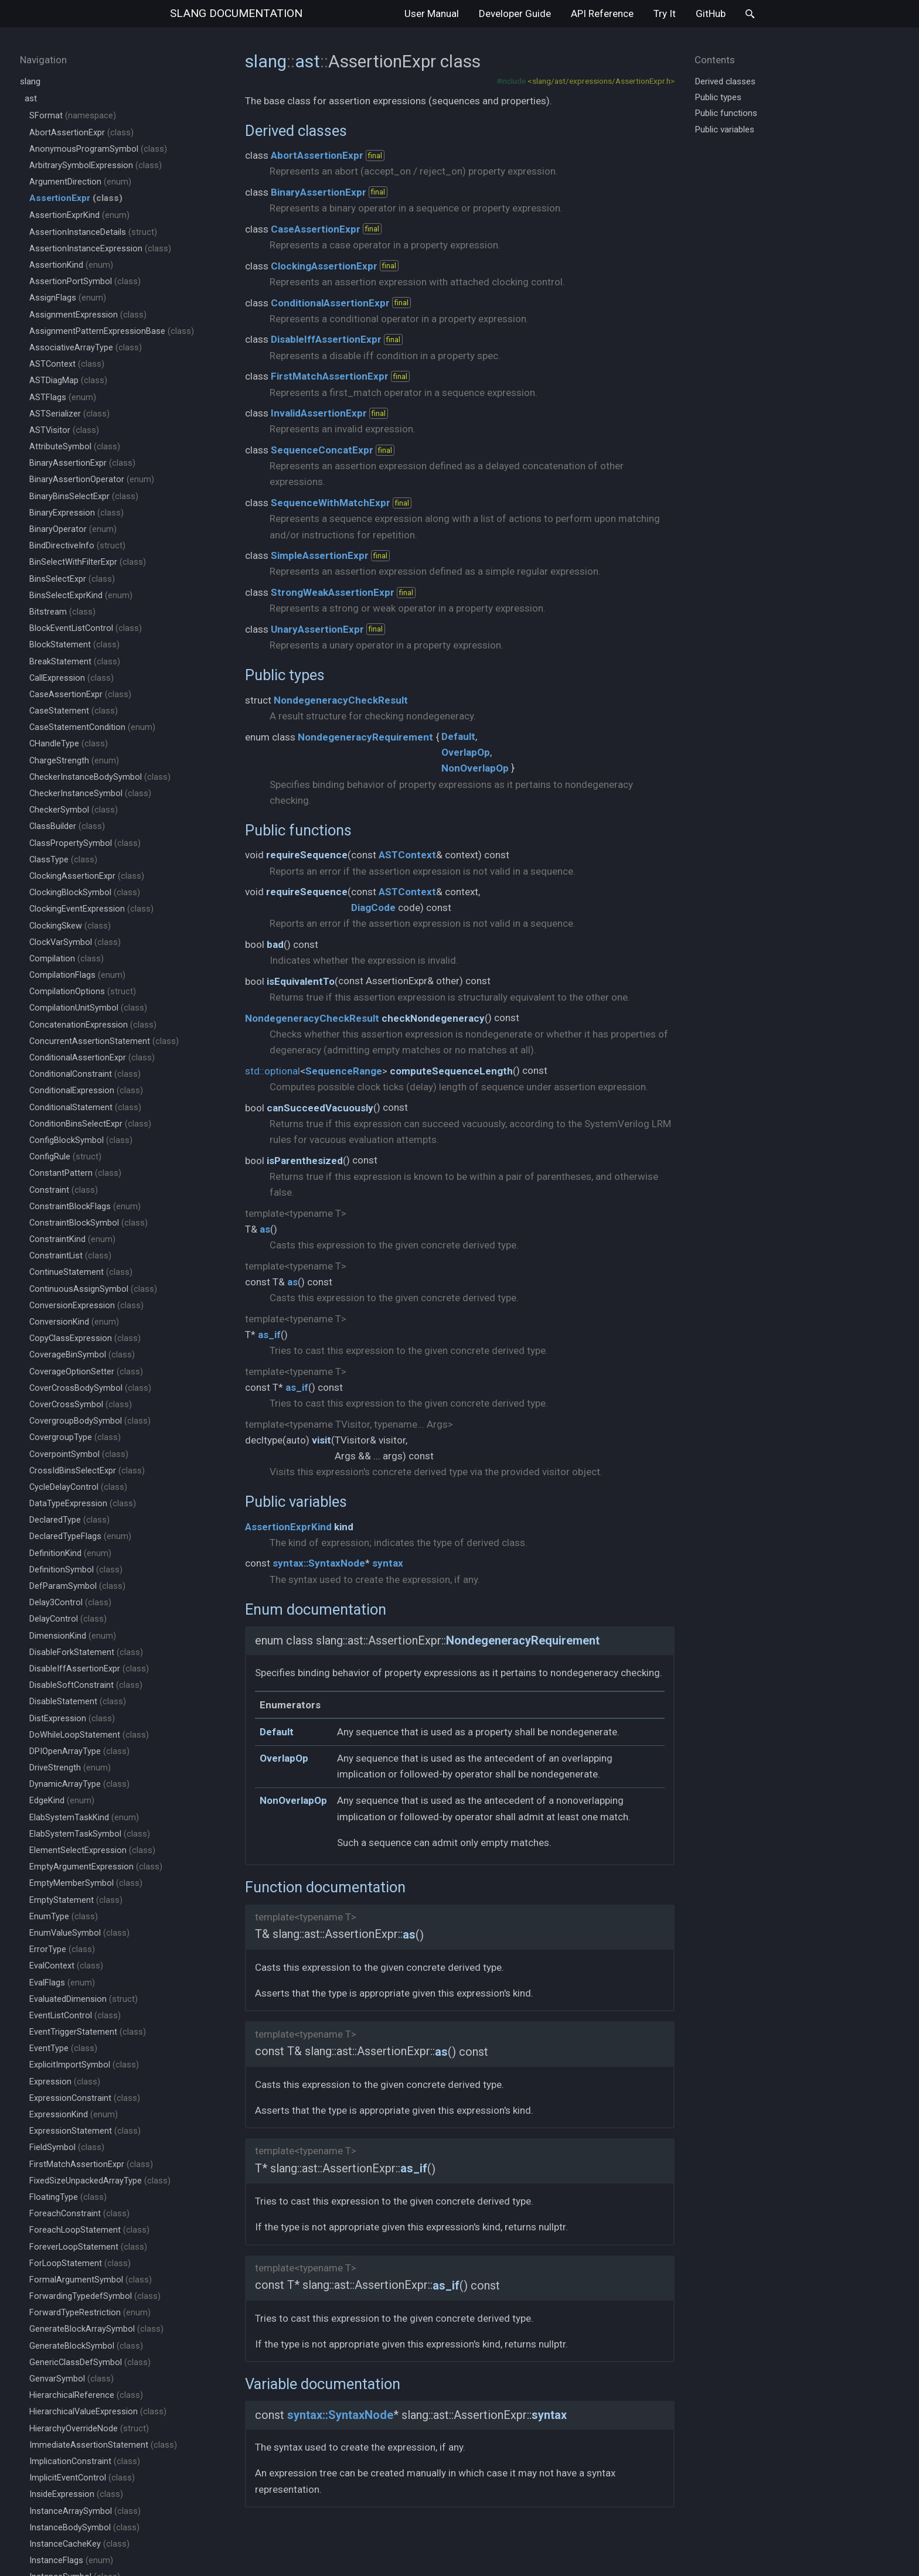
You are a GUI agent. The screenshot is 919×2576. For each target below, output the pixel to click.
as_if (269, 1334)
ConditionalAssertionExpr (92, 1058)
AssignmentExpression (88, 315)
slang (236, 13)
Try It (664, 13)
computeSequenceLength (451, 1071)
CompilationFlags (77, 975)
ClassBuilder (67, 826)
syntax (387, 1563)
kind (343, 1527)
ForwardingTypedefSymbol (95, 2296)
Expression (64, 2082)
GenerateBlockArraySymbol (96, 2329)
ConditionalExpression (86, 1091)
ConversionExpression (86, 1306)
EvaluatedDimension (83, 1999)
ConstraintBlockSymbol (88, 1223)
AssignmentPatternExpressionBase (111, 331)
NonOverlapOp (475, 768)
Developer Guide (515, 13)
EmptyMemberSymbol (85, 1883)
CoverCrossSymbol (80, 1405)
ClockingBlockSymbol (84, 893)
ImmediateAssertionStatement (103, 2445)
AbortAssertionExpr (81, 133)
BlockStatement (74, 645)
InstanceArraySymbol (85, 2511)
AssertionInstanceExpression (100, 249)
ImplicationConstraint (84, 2461)
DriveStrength (70, 1768)
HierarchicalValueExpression (97, 2412)
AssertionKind (71, 265)
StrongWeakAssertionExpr (332, 592)
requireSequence (307, 855)
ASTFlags (62, 397)
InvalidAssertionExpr (319, 413)
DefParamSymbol (77, 1586)
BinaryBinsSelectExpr (83, 496)
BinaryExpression (76, 513)
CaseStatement (73, 711)
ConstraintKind (72, 1239)
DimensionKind (72, 1636)
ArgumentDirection (80, 182)
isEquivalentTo (301, 981)
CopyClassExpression (85, 1338)
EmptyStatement (75, 1900)
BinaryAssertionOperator (91, 480)
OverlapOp (465, 752)
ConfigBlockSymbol (80, 1140)
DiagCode (373, 907)
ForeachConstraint (79, 2214)
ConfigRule (65, 1157)
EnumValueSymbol (79, 1933)
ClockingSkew (70, 926)
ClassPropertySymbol (85, 843)
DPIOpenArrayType (79, 1751)
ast (31, 98)
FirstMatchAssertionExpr (91, 2164)
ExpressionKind (73, 2115)
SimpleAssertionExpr (320, 555)
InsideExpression (76, 2494)
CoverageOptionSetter (86, 1372)
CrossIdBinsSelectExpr (87, 1471)
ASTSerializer (69, 414)
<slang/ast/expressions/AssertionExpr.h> (601, 81)
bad (275, 944)
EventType (63, 2048)
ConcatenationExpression (92, 1025)
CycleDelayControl (78, 1487)
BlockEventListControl (85, 628)
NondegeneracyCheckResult (341, 700)
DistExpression (72, 1719)
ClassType (63, 860)
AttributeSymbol (74, 447)
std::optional (272, 1071)
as (265, 1229)
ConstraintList (70, 1256)
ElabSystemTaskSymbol (89, 1834)
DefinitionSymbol (75, 1570)
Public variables (296, 1501)
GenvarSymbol (71, 2379)
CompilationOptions (82, 992)
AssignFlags (67, 298)
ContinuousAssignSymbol (93, 1289)
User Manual (431, 13)
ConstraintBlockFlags (85, 1207)
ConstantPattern (75, 1173)
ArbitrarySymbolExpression (95, 165)
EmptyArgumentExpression (95, 1867)
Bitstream (62, 612)
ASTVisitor (64, 430)
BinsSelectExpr (72, 579)
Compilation (66, 959)
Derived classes (296, 130)
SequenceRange (343, 1071)
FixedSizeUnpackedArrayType (100, 2181)
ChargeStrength (74, 761)
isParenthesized (305, 1160)
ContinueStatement (80, 1272)
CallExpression (71, 678)
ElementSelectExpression (92, 1850)
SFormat (72, 116)
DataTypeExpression (82, 1504)
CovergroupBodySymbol (90, 1421)
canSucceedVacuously (320, 1108)
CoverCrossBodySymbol (90, 1388)
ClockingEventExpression (91, 909)
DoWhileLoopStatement (89, 1735)
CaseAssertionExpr (80, 695)
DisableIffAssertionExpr (89, 1669)
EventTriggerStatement (87, 2032)
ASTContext (66, 364)
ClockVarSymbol (75, 942)
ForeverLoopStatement (88, 2247)
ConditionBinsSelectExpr (90, 1124)
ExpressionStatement (85, 2131)
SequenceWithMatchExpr (330, 503)
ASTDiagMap (68, 380)
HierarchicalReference (86, 2395)
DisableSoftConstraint (85, 1685)
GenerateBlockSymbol (86, 2346)
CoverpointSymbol (78, 1454)
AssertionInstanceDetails (93, 232)
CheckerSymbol (73, 810)
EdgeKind (61, 1801)
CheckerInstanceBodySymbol (100, 777)
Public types (285, 675)
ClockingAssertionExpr (86, 876)
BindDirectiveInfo (77, 546)
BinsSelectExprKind (80, 596)
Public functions (298, 830)
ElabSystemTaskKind (84, 1818)
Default (458, 736)
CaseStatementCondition (92, 727)
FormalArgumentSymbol (90, 2280)
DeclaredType (69, 1520)
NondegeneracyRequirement (365, 737)
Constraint (63, 1190)
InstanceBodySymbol (84, 2528)
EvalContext (66, 1966)
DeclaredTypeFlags (80, 1536)
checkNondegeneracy (433, 1018)
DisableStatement (77, 1702)
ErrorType (62, 1949)
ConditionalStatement (85, 1108)
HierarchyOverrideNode (89, 2429)
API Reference (602, 13)
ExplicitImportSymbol (84, 2065)
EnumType (63, 1917)
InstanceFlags (71, 2560)
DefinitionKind (70, 1553)
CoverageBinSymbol (82, 1355)
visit (321, 1440)
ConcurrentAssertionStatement (104, 1041)
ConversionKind (74, 1322)
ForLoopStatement (80, 2263)
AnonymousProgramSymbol (98, 149)
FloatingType (68, 2197)
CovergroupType (75, 1437)
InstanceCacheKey (79, 2544)
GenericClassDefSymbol (90, 2362)
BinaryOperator (73, 529)
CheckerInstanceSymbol (90, 794)
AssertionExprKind (79, 215)
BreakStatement (74, 662)
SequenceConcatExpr (322, 450)
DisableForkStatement (86, 1652)
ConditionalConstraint (85, 1074)
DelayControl (68, 1619)
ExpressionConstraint (84, 2098)
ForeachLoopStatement (89, 2230)
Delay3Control (70, 1603)
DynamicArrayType (79, 1784)
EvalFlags (62, 1983)
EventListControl (75, 2016)
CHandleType (68, 744)
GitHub (711, 13)
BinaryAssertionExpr (82, 463)
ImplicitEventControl (82, 2478)
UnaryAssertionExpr (317, 629)
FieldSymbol (66, 2147)
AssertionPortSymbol (85, 281)
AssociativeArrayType (85, 348)
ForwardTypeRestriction (90, 2313)
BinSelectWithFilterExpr (87, 562)
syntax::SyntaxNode (319, 1563)
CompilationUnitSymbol (88, 1008)
